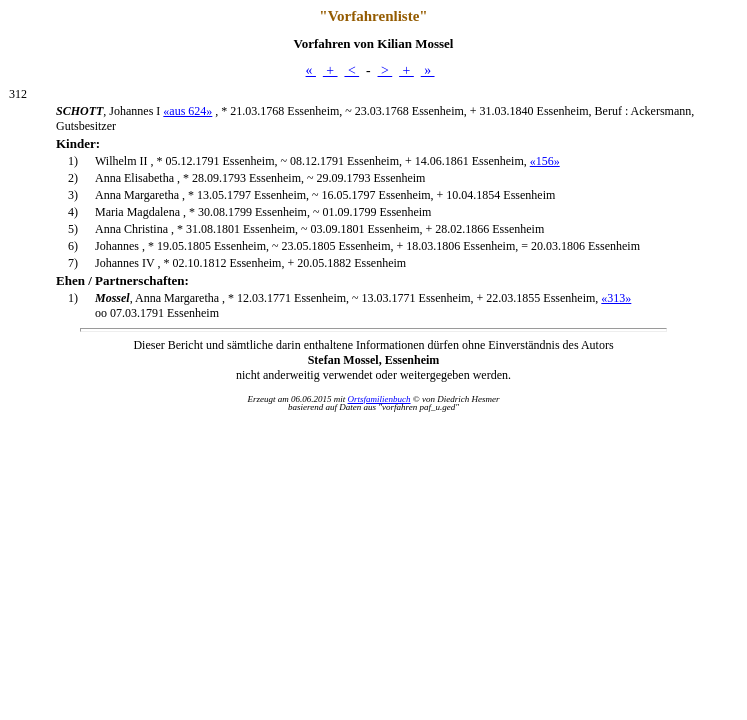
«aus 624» (187, 111)
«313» (616, 298)
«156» (545, 161)
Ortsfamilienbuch (379, 399)
